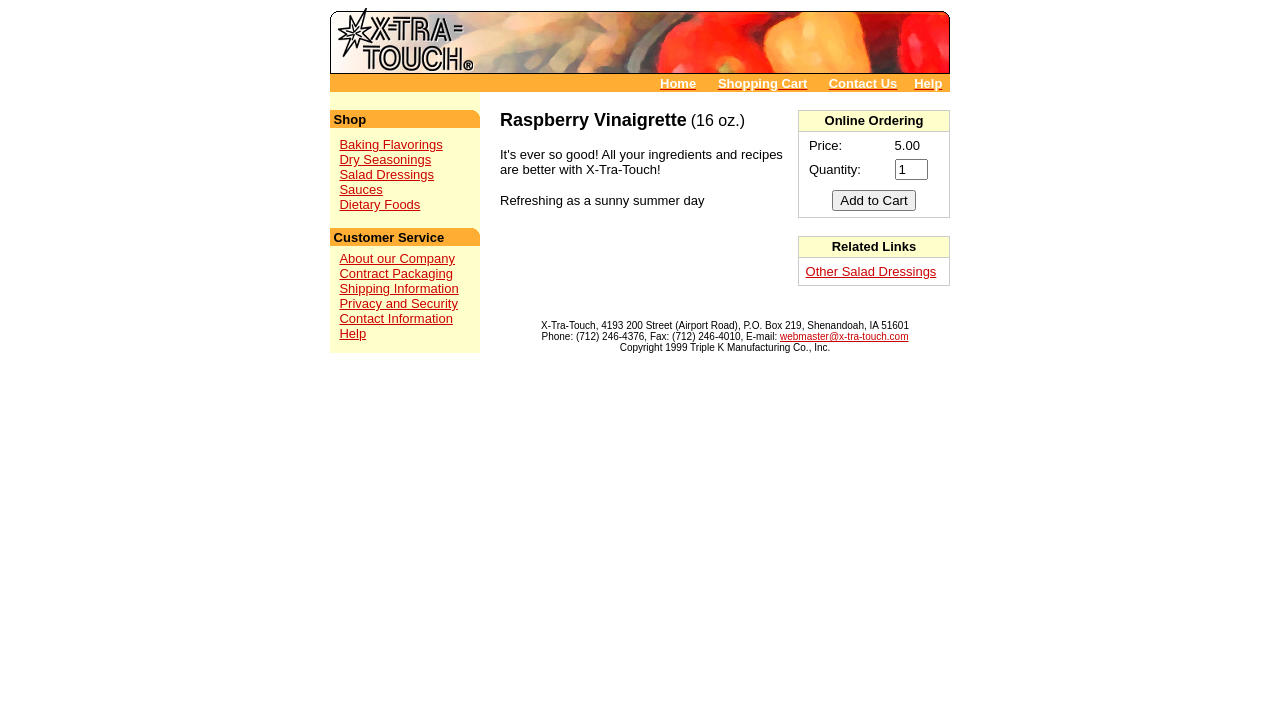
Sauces (360, 189)
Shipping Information (398, 288)
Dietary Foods (379, 204)
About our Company (397, 258)
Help (352, 333)
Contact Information (395, 318)
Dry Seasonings (385, 159)
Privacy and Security (398, 303)
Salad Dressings (386, 174)
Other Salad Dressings (871, 271)
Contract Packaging (395, 273)
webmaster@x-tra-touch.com (844, 336)
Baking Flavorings (390, 144)
